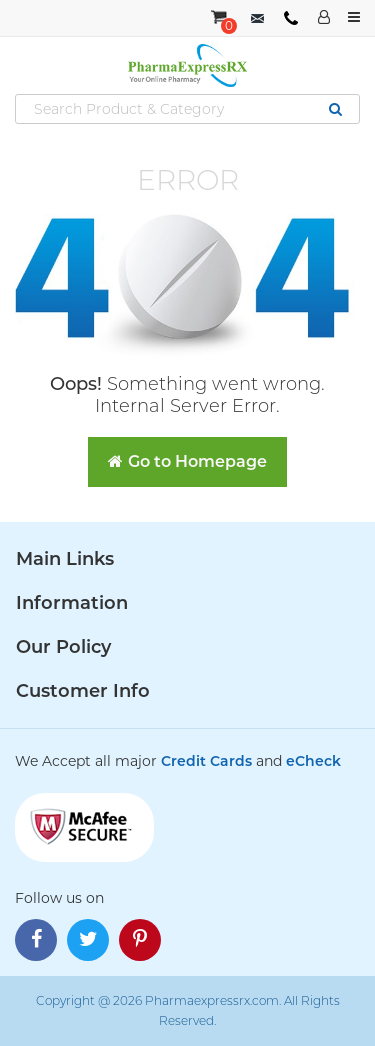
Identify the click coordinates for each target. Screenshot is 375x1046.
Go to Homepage (187, 461)
